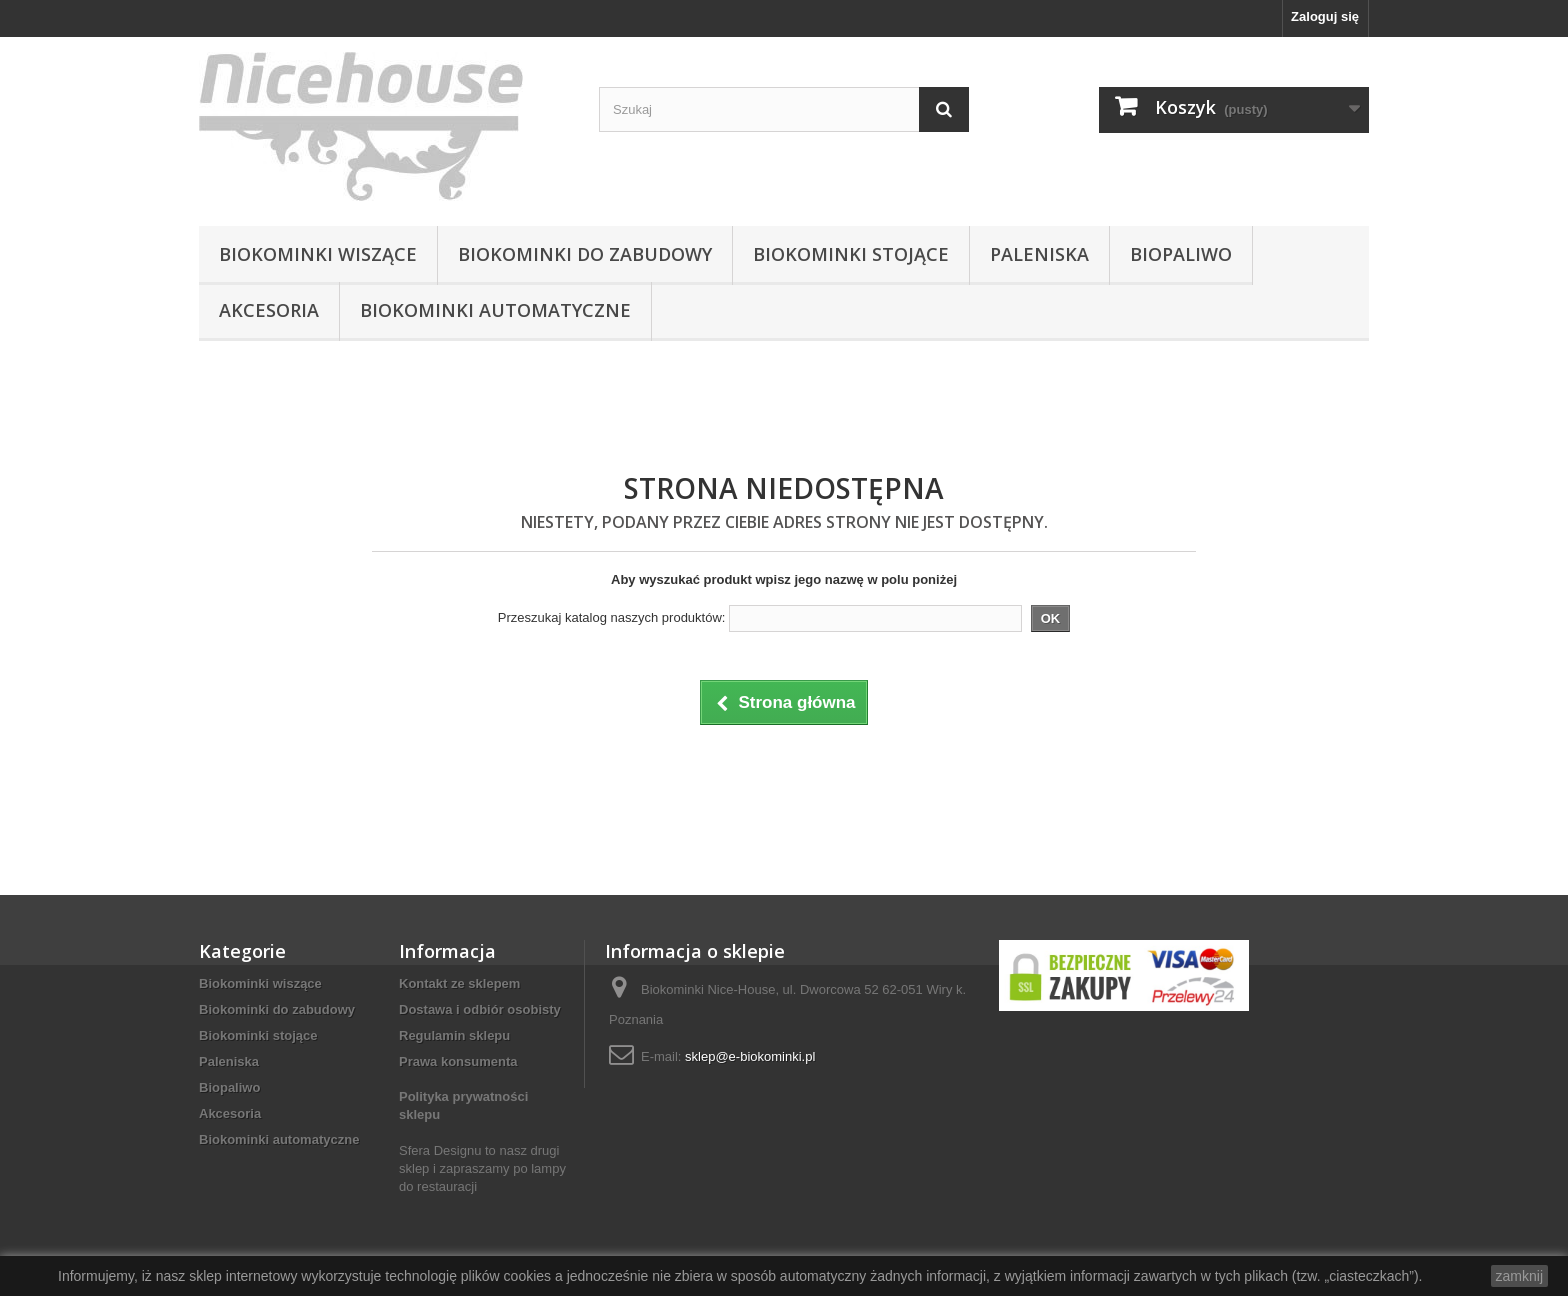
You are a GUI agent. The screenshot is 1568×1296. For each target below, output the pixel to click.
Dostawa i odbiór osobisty (480, 1009)
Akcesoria (269, 310)
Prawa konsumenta (458, 1061)
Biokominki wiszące (318, 254)
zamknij (1519, 1276)
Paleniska (1039, 254)
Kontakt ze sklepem (459, 983)
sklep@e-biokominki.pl (750, 1056)
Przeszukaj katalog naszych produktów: (612, 617)
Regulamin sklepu (454, 1035)
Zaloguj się (1325, 16)
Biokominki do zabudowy (585, 254)
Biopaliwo (1181, 254)
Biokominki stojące (851, 254)
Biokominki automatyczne (495, 310)
